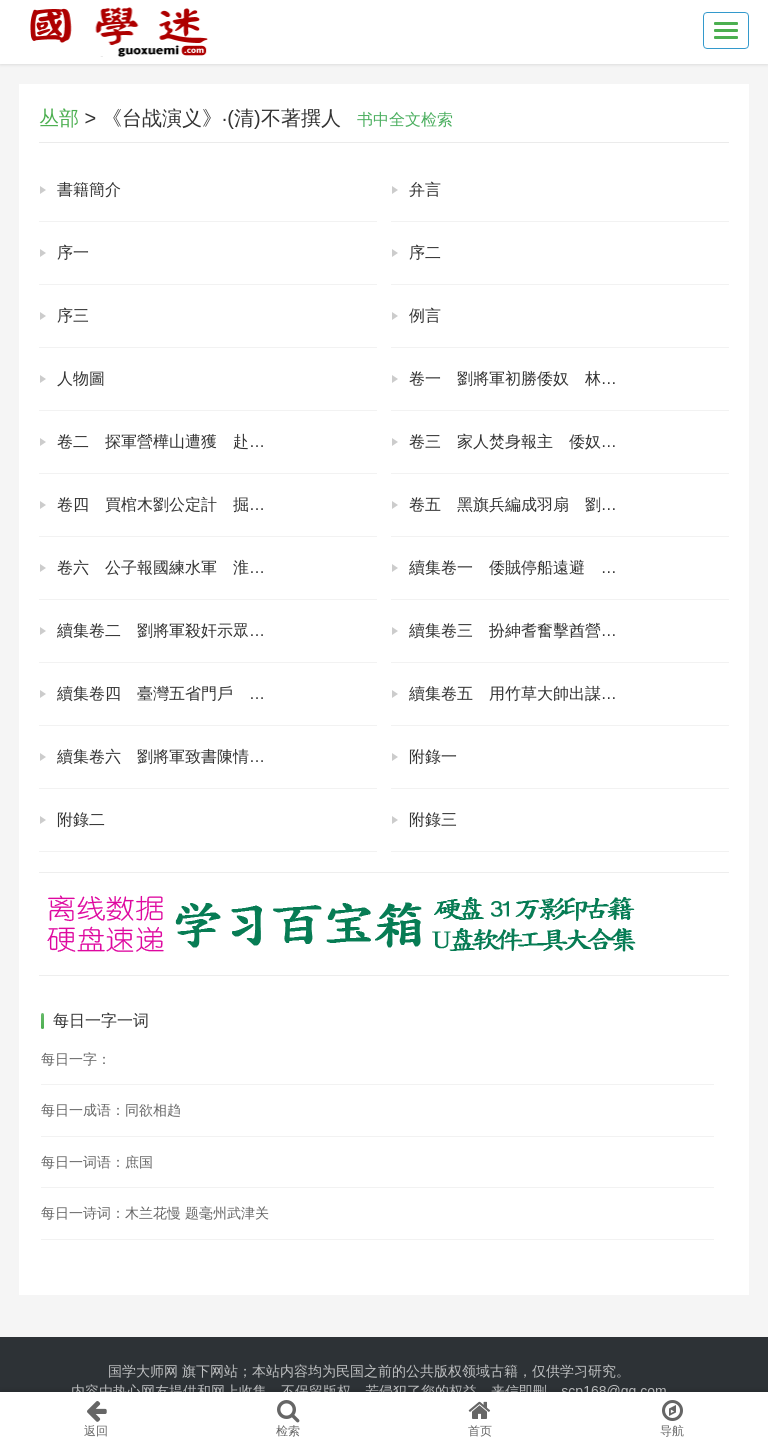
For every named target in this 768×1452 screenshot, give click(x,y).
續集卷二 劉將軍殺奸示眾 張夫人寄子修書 (217, 630)
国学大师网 (143, 1371)
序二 (425, 252)
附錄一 (433, 756)
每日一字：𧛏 (76, 1059)
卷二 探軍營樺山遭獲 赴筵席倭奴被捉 (201, 441)
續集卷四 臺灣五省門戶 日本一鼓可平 (201, 693)
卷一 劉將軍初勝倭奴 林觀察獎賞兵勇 (553, 378)
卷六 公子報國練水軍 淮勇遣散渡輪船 (201, 567)
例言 (425, 315)
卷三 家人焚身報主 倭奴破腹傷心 (537, 441)
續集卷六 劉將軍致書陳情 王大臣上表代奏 (217, 756)
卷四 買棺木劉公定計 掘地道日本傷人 (201, 504)
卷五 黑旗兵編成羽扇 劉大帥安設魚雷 (553, 504)
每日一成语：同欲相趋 (111, 1110)
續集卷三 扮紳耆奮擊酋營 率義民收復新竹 (569, 630)
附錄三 (433, 819)
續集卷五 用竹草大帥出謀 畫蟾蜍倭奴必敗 (569, 693)
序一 (73, 252)
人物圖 (81, 378)
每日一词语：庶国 (97, 1162)
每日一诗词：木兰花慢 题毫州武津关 (155, 1213)
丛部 (59, 118)
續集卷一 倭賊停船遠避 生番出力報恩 (553, 567)
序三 (73, 315)
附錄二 (81, 819)
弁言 (425, 189)
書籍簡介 (89, 189)
